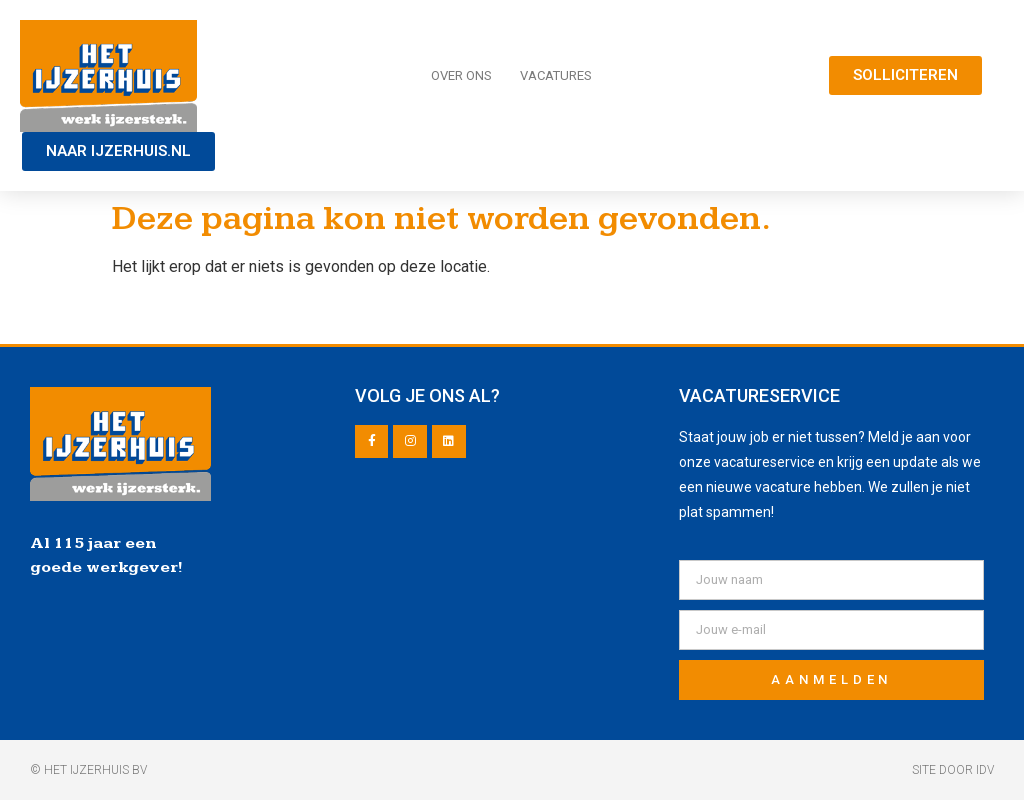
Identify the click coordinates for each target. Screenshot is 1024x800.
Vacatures (556, 75)
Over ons (461, 75)
